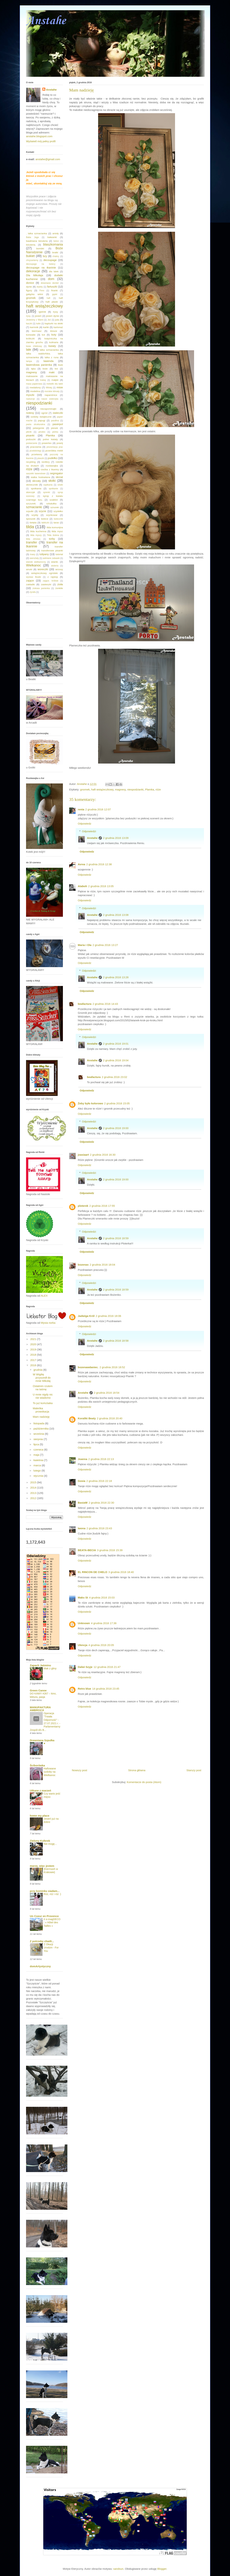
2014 (33, 1487)
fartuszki (52, 286)
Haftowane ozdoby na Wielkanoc (50, 1772)
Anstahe (46, 21)
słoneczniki (32, 484)
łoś (56, 368)
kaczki (29, 323)
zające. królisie (50, 581)
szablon (54, 499)
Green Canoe (38, 1690)
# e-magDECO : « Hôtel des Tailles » (52, 1922)
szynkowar (52, 515)
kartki (46, 327)
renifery (46, 462)
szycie (42, 511)
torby (52, 538)
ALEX (44, 1295)
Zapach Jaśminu (40, 1665)
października (41, 1428)
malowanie (32, 376)
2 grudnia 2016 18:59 (115, 1238)
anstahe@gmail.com (48, 159)
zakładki (30, 584)
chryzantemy (32, 260)
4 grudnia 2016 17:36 (104, 1623)
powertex (47, 443)
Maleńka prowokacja (41, 1410)
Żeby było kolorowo (90, 1103)
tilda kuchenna (38, 531)
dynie (29, 286)
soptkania (47, 485)
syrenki (46, 492)
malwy (43, 380)
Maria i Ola (84, 944)
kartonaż (58, 327)
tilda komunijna (55, 527)
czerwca (38, 1449)
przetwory (36, 454)
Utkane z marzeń (40, 1790)
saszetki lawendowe (35, 473)
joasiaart (83, 1154)
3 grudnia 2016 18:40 (121, 1572)
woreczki (43, 569)
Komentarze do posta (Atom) (144, 1782)
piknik (29, 432)
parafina (55, 420)
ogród (44, 413)
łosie (45, 368)
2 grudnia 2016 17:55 (102, 1205)
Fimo (41, 290)
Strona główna (136, 1770)
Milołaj (49, 387)
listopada (39, 1423)
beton (56, 241)
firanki (54, 290)
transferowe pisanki (52, 550)
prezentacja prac (55, 447)
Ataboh (82, 886)
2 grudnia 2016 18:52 (112, 1367)
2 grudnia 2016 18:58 (115, 1340)
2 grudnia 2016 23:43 (99, 1528)
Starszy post (193, 1770)
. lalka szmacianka (36, 233)
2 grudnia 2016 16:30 (103, 1154)
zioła (60, 584)
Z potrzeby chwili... (42, 1941)
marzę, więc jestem (42, 1865)
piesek (54, 428)
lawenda (48, 360)
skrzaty (36, 480)
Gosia (81, 1480)
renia (81, 809)
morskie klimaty (52, 391)
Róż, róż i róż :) (52, 1894)
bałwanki (52, 237)
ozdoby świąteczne (41, 416)
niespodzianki (135, 789)
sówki (60, 485)
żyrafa (33, 592)
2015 (33, 1482)
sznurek (54, 507)
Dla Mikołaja (34, 275)
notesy (30, 412)
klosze (53, 331)
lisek (60, 365)
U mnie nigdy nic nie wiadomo (43, 1396)
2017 (33, 1360)
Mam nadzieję (41, 1416)
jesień (38, 316)
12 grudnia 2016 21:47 (107, 1666)
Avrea (81, 864)
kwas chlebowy (34, 346)
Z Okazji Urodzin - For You (51, 1947)
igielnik (42, 311)
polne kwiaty (50, 439)
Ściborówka (37, 1765)
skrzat (59, 477)
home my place (39, 1815)
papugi (41, 420)
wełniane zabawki (51, 558)
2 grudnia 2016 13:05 (101, 886)
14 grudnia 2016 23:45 (105, 1688)
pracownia (35, 447)
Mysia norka (48, 1322)
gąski (54, 294)
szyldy (34, 515)
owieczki (58, 412)
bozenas (83, 1264)
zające (30, 580)
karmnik (34, 327)
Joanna (82, 1459)
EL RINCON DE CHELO (92, 1572)
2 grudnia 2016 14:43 (105, 1003)
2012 (33, 1498)
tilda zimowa (33, 539)
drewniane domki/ (50, 283)
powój (60, 443)
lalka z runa (51, 357)
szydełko (58, 511)
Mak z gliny (50, 1668)
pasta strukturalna (35, 424)
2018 (33, 1354)
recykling (31, 462)
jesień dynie (52, 316)
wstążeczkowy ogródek (44, 573)
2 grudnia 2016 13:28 (115, 977)
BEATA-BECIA (87, 1550)
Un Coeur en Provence (44, 1916)
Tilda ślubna (53, 535)
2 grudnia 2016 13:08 (115, 914)
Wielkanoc (33, 565)
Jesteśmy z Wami (34, 320)
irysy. (28, 316)
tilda (30, 526)
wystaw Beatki (33, 577)
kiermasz (37, 331)
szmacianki (34, 507)
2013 (33, 1492)
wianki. (54, 562)
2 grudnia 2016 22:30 (101, 1502)
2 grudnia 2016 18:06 (108, 1315)
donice (30, 282)
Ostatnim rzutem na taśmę (43, 1387)
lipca (36, 1444)
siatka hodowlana (40, 477)
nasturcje (30, 399)
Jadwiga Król (86, 1315)
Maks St (83, 1597)
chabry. (55, 256)
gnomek (85, 789)
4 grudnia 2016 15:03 (102, 1597)
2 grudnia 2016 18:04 (102, 1264)
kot (43, 334)
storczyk (30, 492)
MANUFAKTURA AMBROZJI (40, 1709)
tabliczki (45, 522)
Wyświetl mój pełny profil (41, 141)
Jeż (49, 320)
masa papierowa (34, 384)
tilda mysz (57, 531)
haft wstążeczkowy (102, 789)
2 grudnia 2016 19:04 (115, 1060)
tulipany (44, 554)
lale (28, 349)
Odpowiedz (84, 823)
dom (51, 279)
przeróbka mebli (54, 450)
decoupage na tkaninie (41, 267)
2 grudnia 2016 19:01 (115, 1043)
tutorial (59, 554)
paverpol (57, 424)
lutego (37, 1470)
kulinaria (53, 342)
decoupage (50, 260)
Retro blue (84, 1688)
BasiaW (83, 1502)
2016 (33, 1365)
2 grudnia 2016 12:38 (99, 864)
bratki (55, 252)
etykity (40, 287)
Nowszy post (79, 1770)
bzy (45, 256)
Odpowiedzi (89, 831)
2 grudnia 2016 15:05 (117, 1103)
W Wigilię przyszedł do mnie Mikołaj (42, 1377)
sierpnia (38, 1439)
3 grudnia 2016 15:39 (110, 1550)
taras (56, 522)
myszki (30, 394)
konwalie (31, 334)
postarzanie (31, 443)
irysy (55, 311)
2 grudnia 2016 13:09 (115, 837)
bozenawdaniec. (88, 1367)
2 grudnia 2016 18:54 (106, 1392)
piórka (55, 432)
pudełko (53, 458)
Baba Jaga (32, 237)
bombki (40, 248)
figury (29, 290)
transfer (31, 542)
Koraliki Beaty (87, 1418)
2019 (33, 1349)
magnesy (120, 789)
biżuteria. (31, 244)
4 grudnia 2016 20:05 (101, 1645)
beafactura (84, 1003)
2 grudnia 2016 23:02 (114, 1077)
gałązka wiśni (34, 294)
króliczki (30, 338)
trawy (32, 554)
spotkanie (53, 488)
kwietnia (38, 1460)
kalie (38, 323)
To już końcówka (43, 1403)
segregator (56, 473)
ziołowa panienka (41, 588)
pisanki (30, 435)
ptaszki (40, 458)
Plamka (149, 789)
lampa (29, 361)
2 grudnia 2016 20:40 (109, 1418)
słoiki (52, 480)
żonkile (59, 588)
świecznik (58, 519)
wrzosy (59, 569)
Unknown (84, 1623)
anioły (55, 233)
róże (158, 789)
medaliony (35, 387)
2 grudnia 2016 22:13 (101, 1459)
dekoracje (33, 271)
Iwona (82, 1528)
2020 (33, 1344)
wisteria (54, 565)
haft (48, 298)
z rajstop (52, 577)
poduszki (31, 439)
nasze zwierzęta (50, 399)
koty (53, 334)
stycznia (38, 1475)
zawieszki (46, 584)
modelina (35, 391)
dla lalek (54, 271)
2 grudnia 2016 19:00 (115, 1128)
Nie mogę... (50, 1843)
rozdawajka (52, 465)
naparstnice (51, 395)
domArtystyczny (40, 1966)
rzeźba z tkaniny (50, 469)
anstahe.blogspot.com (39, 136)
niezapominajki (48, 409)
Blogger (161, 2568)
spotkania (36, 488)
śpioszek (31, 518)
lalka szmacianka (49, 350)
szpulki (29, 511)
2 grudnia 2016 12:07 (98, 809)
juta (57, 319)
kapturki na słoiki (54, 323)
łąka (33, 368)
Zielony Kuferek (40, 1840)
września (39, 1433)
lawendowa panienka (39, 364)
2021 (33, 1339)
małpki (54, 380)
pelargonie (38, 428)
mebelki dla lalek (55, 384)
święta (33, 522)
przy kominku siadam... (44, 1890)
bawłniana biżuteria (37, 241)
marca (37, 1465)
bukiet (30, 256)
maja (36, 1454)
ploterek (83, 1205)
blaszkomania (53, 244)
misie (60, 387)
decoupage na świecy (40, 264)
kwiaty (52, 345)
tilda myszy (36, 535)
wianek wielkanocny (36, 562)
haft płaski (51, 301)
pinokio (41, 432)
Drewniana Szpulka (42, 1740)
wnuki (29, 569)
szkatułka (51, 503)
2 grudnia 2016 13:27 (105, 944)
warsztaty (34, 558)
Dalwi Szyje (85, 1666)
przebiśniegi (35, 450)
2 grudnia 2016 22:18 (99, 1480)
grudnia (38, 1369)
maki (52, 372)
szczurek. (31, 503)
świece (44, 518)
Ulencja (82, 1645)
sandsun (118, 2568)
